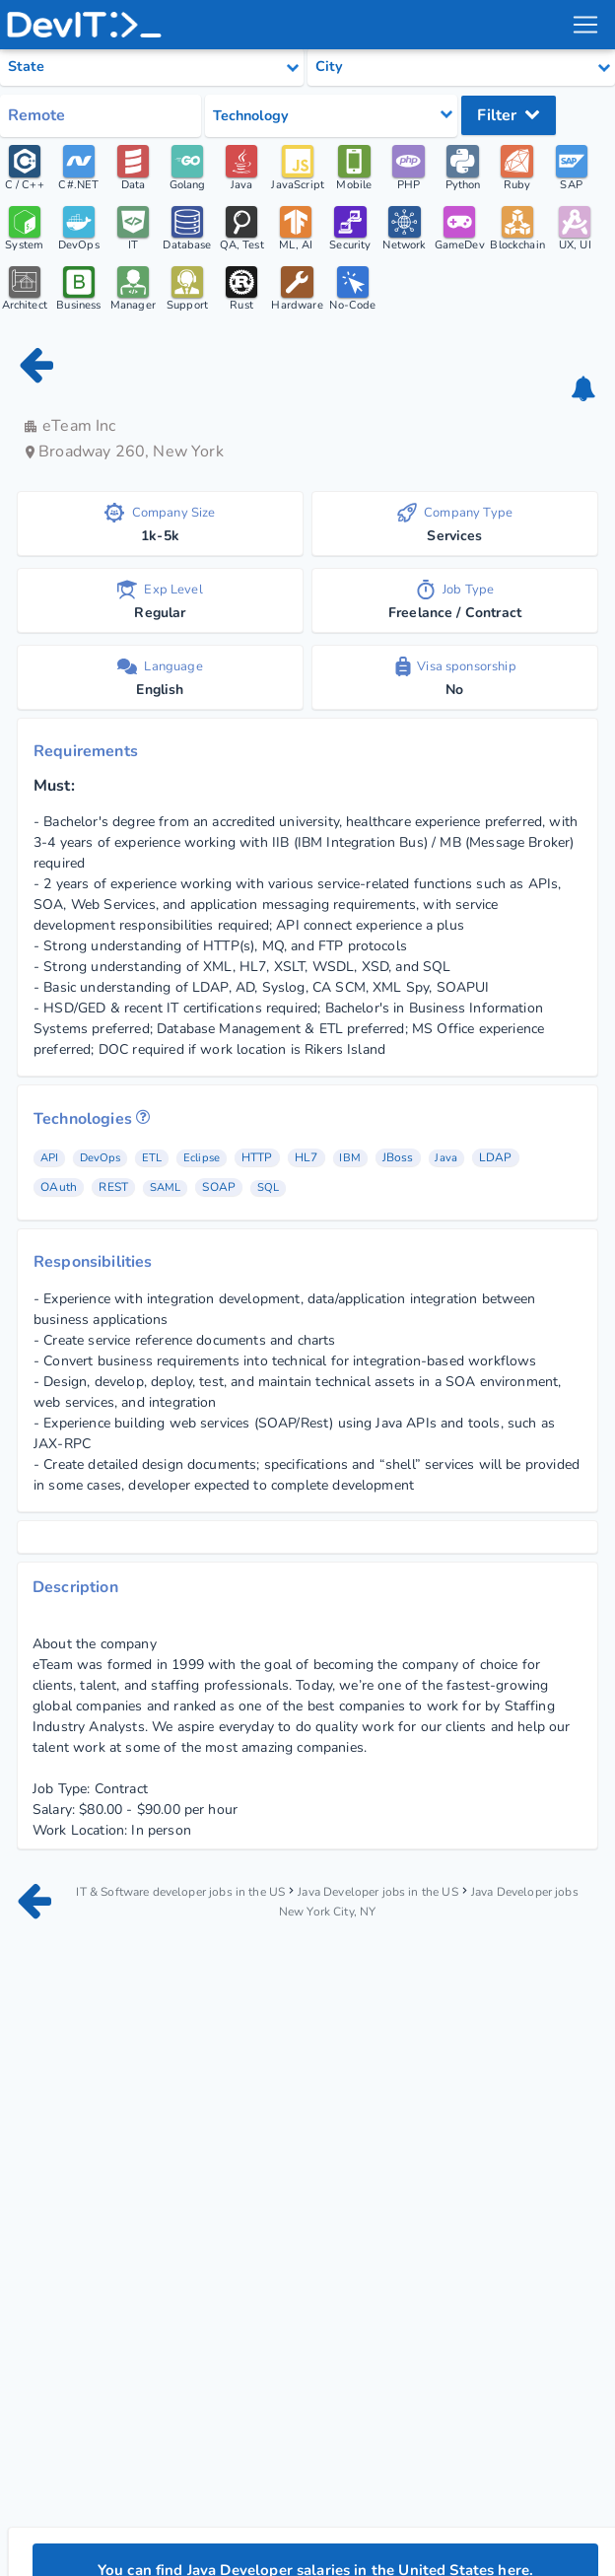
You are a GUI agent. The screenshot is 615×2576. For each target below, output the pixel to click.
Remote (36, 115)
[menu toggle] (584, 24)
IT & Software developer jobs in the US (183, 1898)
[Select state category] (152, 67)
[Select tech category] (331, 116)
